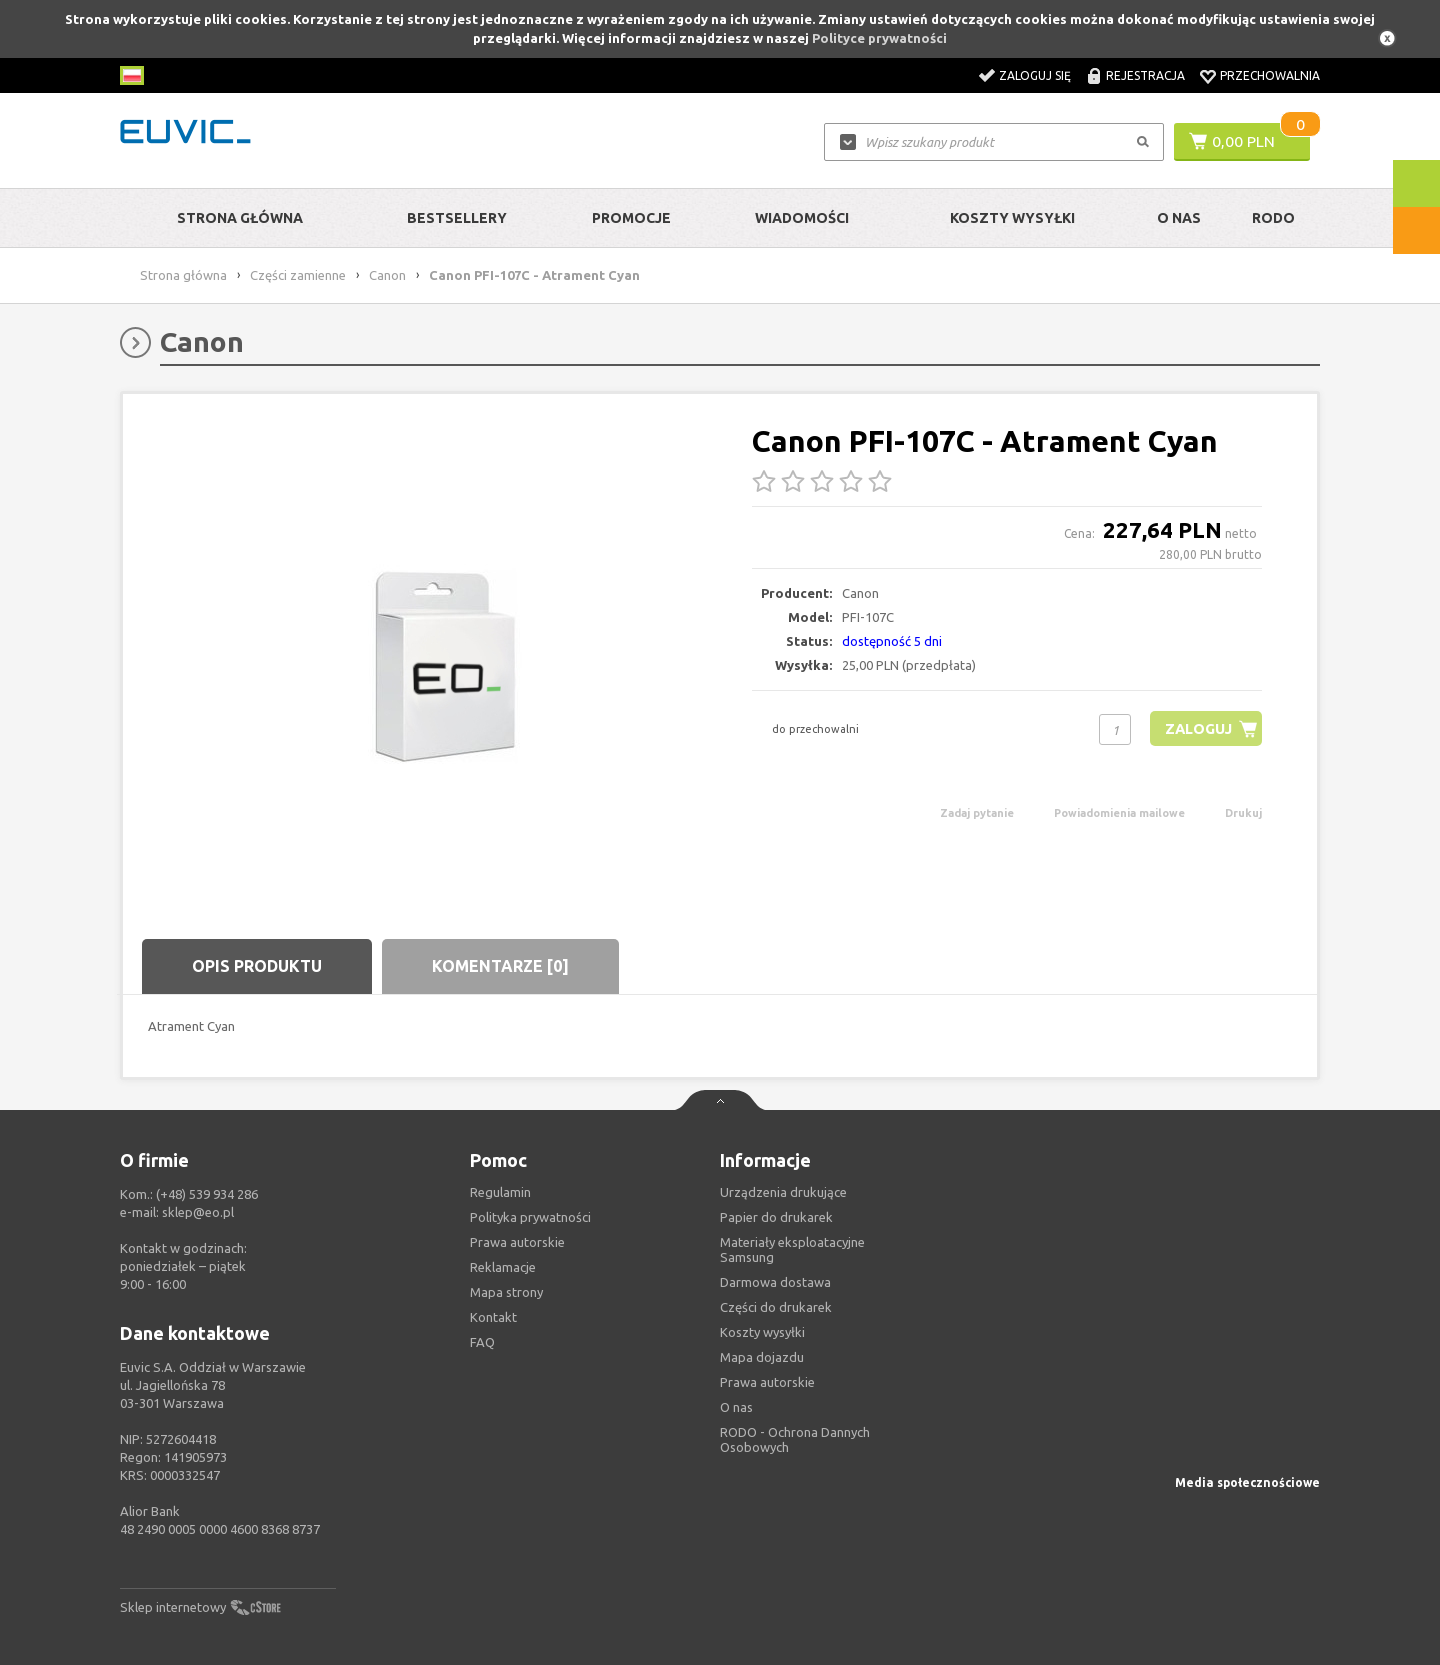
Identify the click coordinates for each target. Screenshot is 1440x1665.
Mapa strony (506, 1292)
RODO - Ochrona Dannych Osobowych (795, 1439)
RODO (1273, 218)
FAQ (482, 1342)
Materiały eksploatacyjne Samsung (792, 1249)
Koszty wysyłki (1012, 218)
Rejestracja (1145, 75)
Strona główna (240, 218)
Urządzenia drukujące (783, 1192)
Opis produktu (257, 966)
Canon (387, 275)
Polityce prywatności (879, 38)
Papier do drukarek (776, 1217)
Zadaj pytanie (977, 813)
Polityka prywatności (530, 1217)
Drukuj (1243, 813)
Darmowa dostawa (775, 1282)
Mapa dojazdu (762, 1357)
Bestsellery (457, 218)
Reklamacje (503, 1267)
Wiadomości (802, 218)
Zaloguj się (1035, 75)
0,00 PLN (1243, 141)
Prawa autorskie (767, 1382)
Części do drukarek (776, 1307)
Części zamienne (298, 275)
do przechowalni (815, 729)
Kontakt (493, 1317)
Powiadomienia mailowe (1119, 813)
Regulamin (500, 1192)
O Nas (1179, 218)
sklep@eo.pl (198, 1212)
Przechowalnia (1270, 75)
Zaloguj (1196, 728)
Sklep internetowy (173, 1607)
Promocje (631, 218)
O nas (736, 1407)
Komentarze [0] (500, 966)
